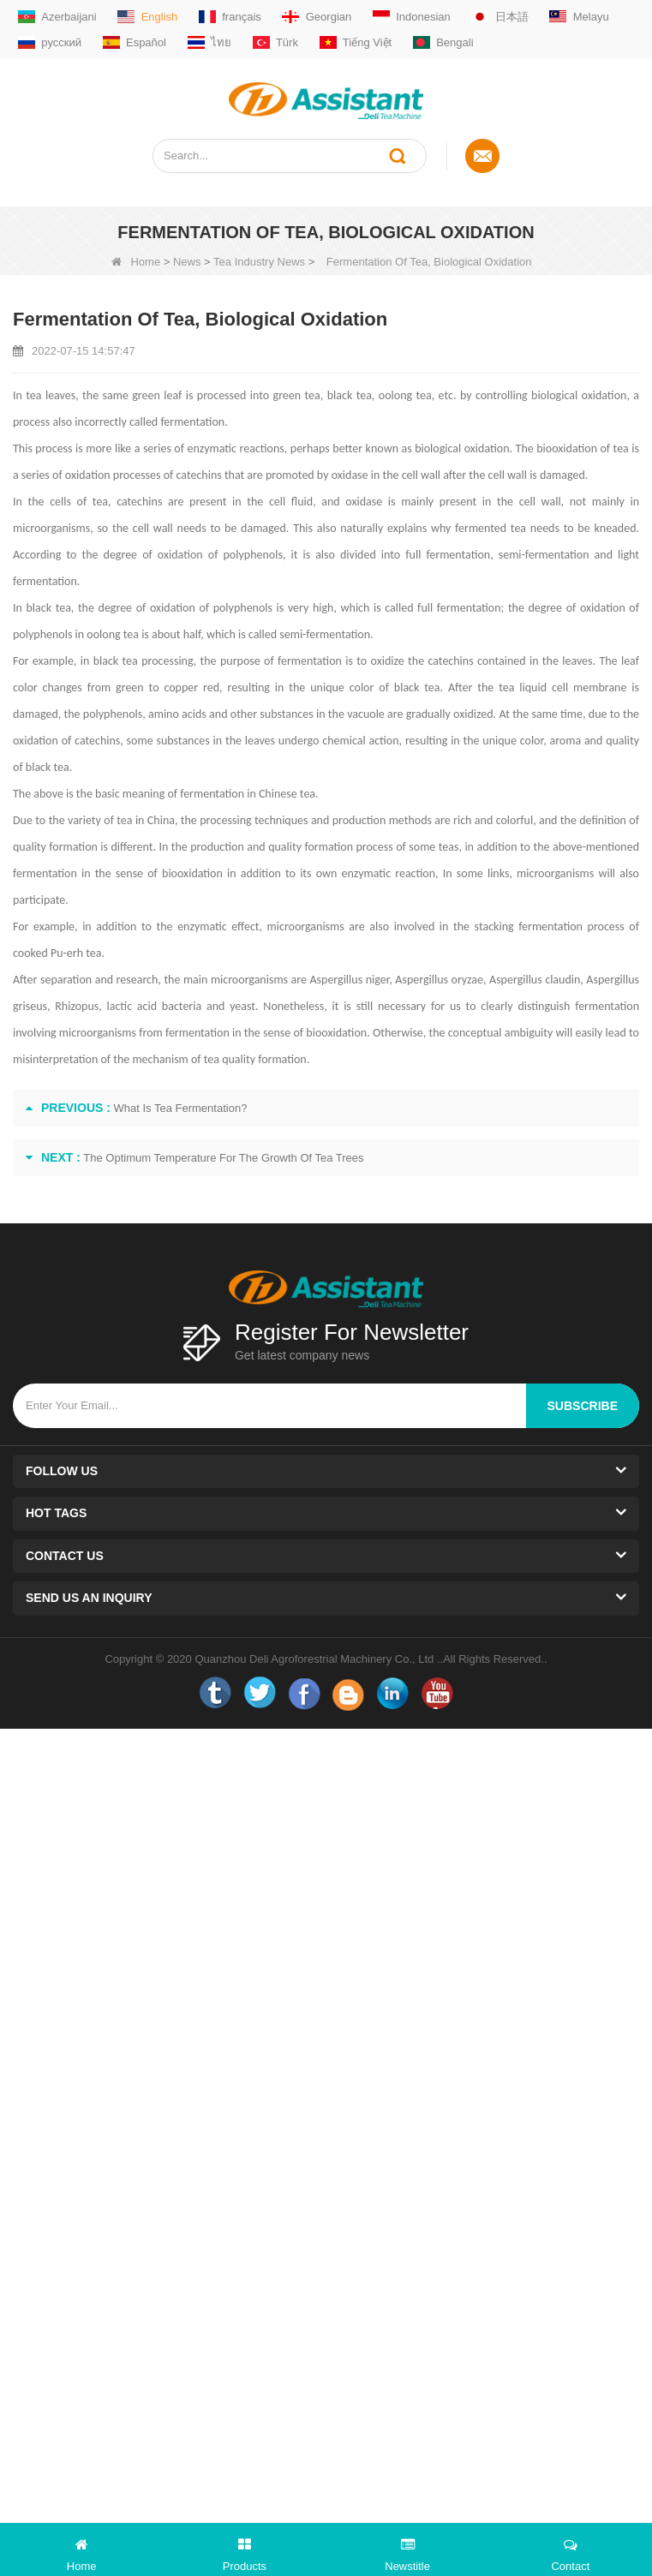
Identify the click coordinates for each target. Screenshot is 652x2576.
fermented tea (490, 528)
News (187, 261)
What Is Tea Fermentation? (181, 1108)
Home (135, 261)
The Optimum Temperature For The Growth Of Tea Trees (223, 1157)
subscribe (582, 1406)
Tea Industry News (259, 261)
